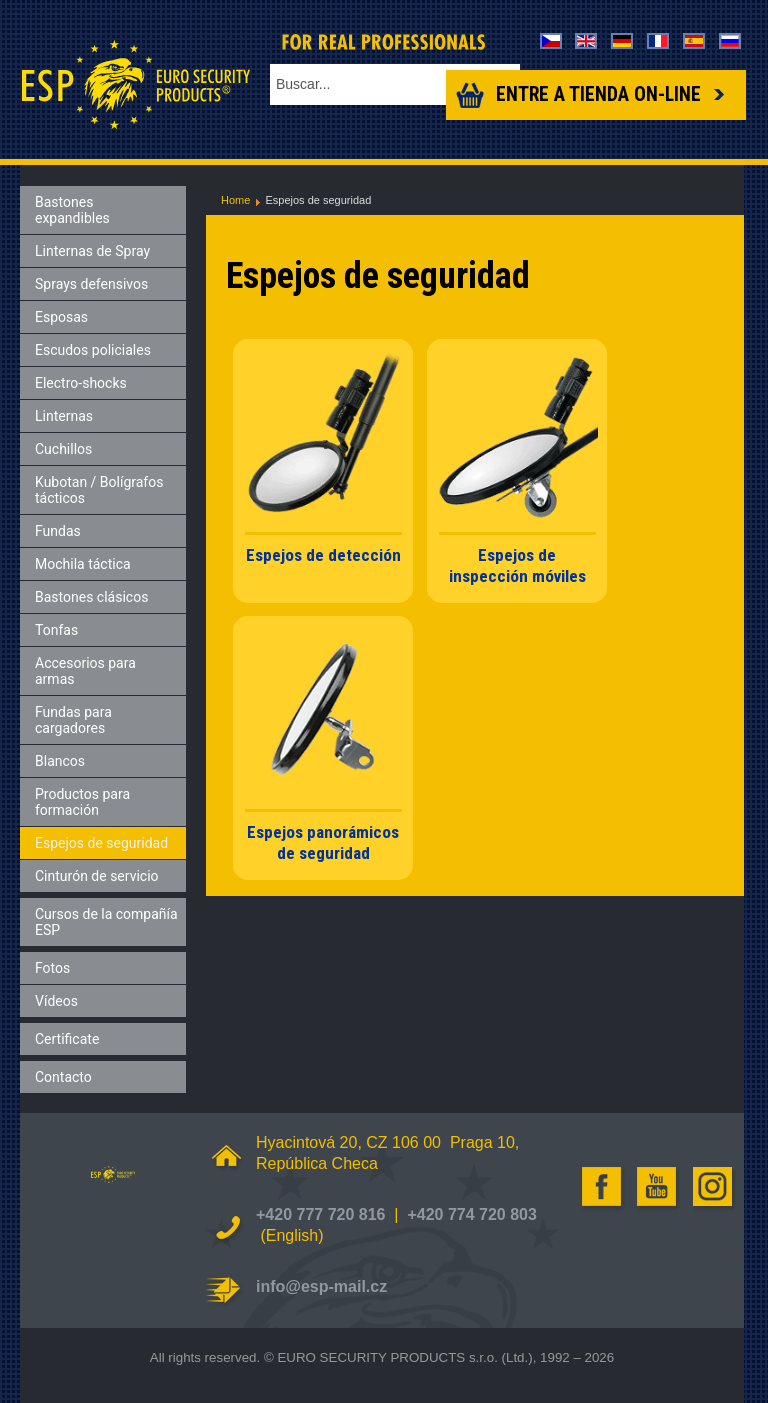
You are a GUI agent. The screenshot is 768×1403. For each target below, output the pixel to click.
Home (235, 200)
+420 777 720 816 (320, 1214)
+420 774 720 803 (471, 1214)
